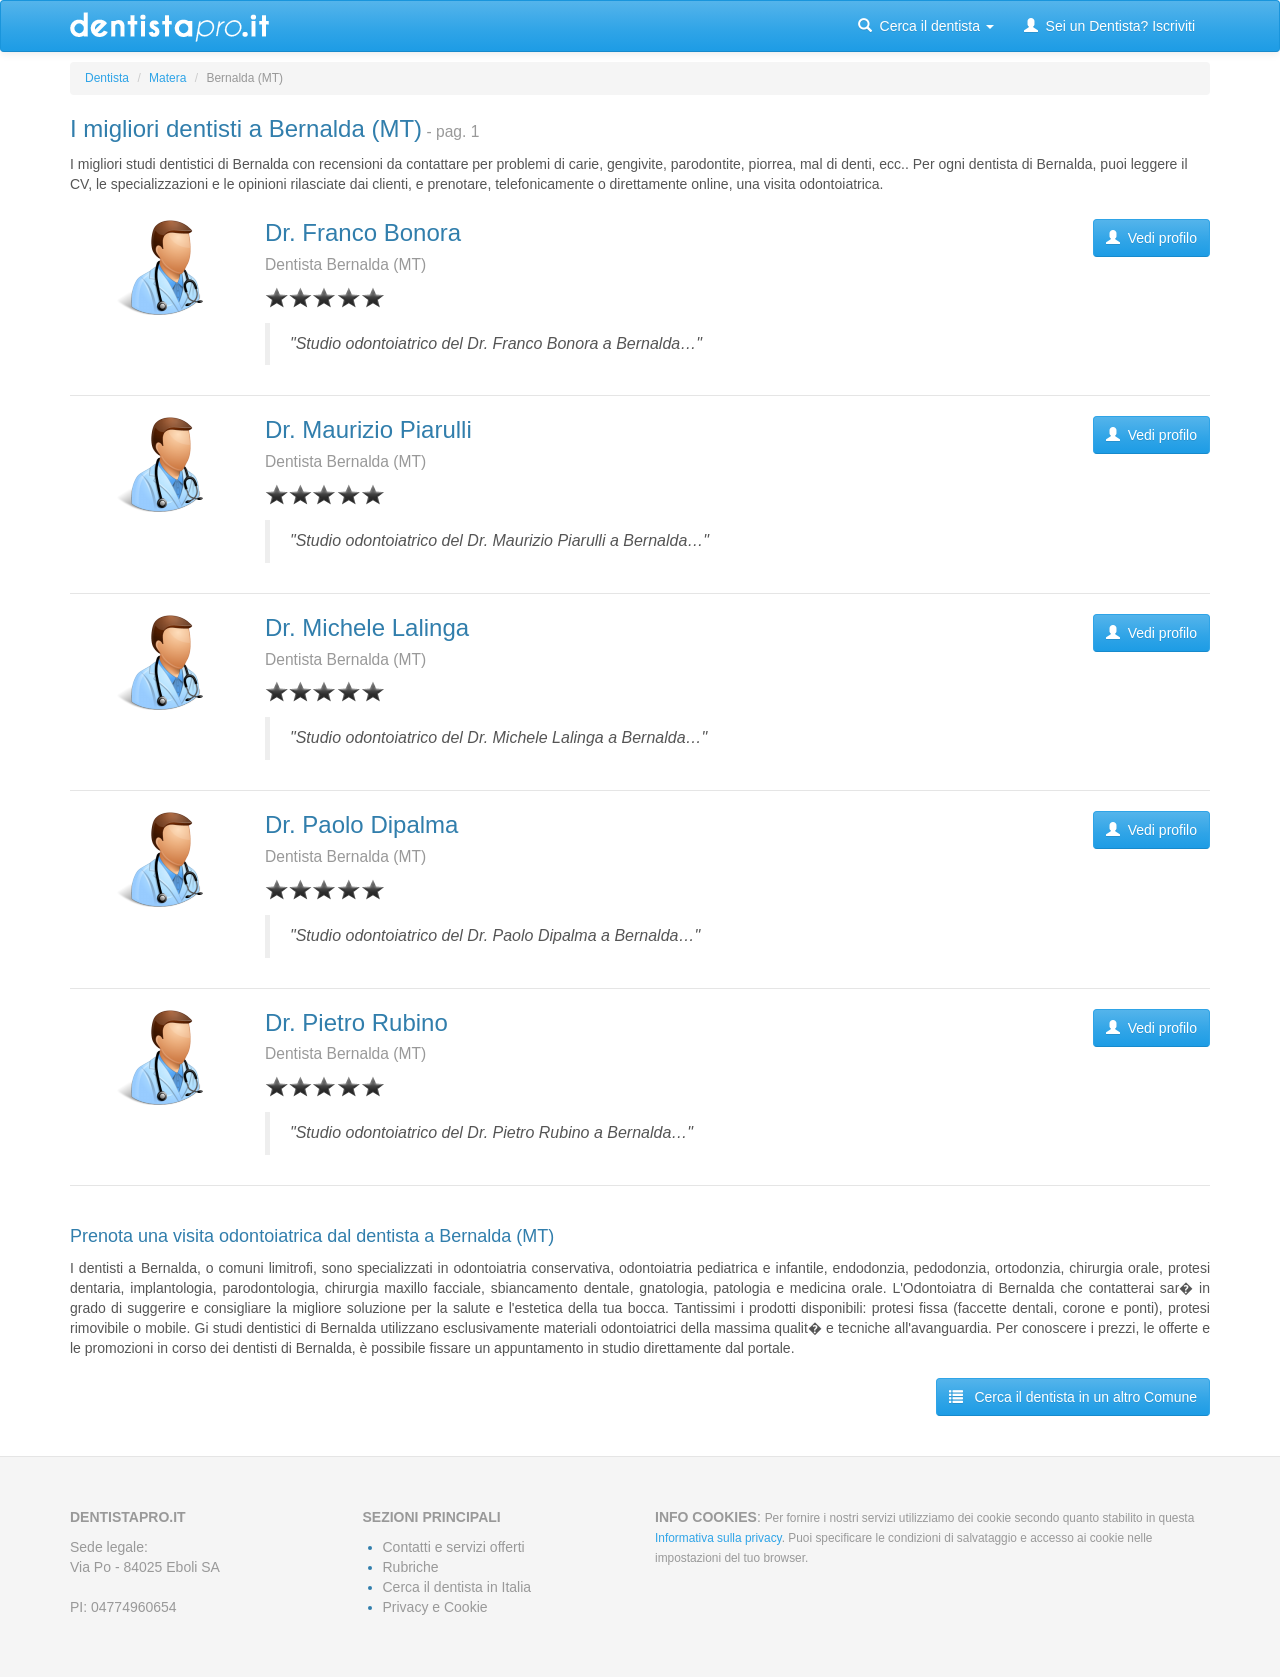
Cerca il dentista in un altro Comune (1073, 1397)
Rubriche (411, 1567)
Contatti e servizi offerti (454, 1547)
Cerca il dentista (926, 26)
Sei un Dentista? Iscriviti (1109, 26)
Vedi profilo (1151, 238)
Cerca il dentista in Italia (457, 1587)
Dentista (107, 78)
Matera (167, 78)
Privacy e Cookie (435, 1607)
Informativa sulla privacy (718, 1538)
